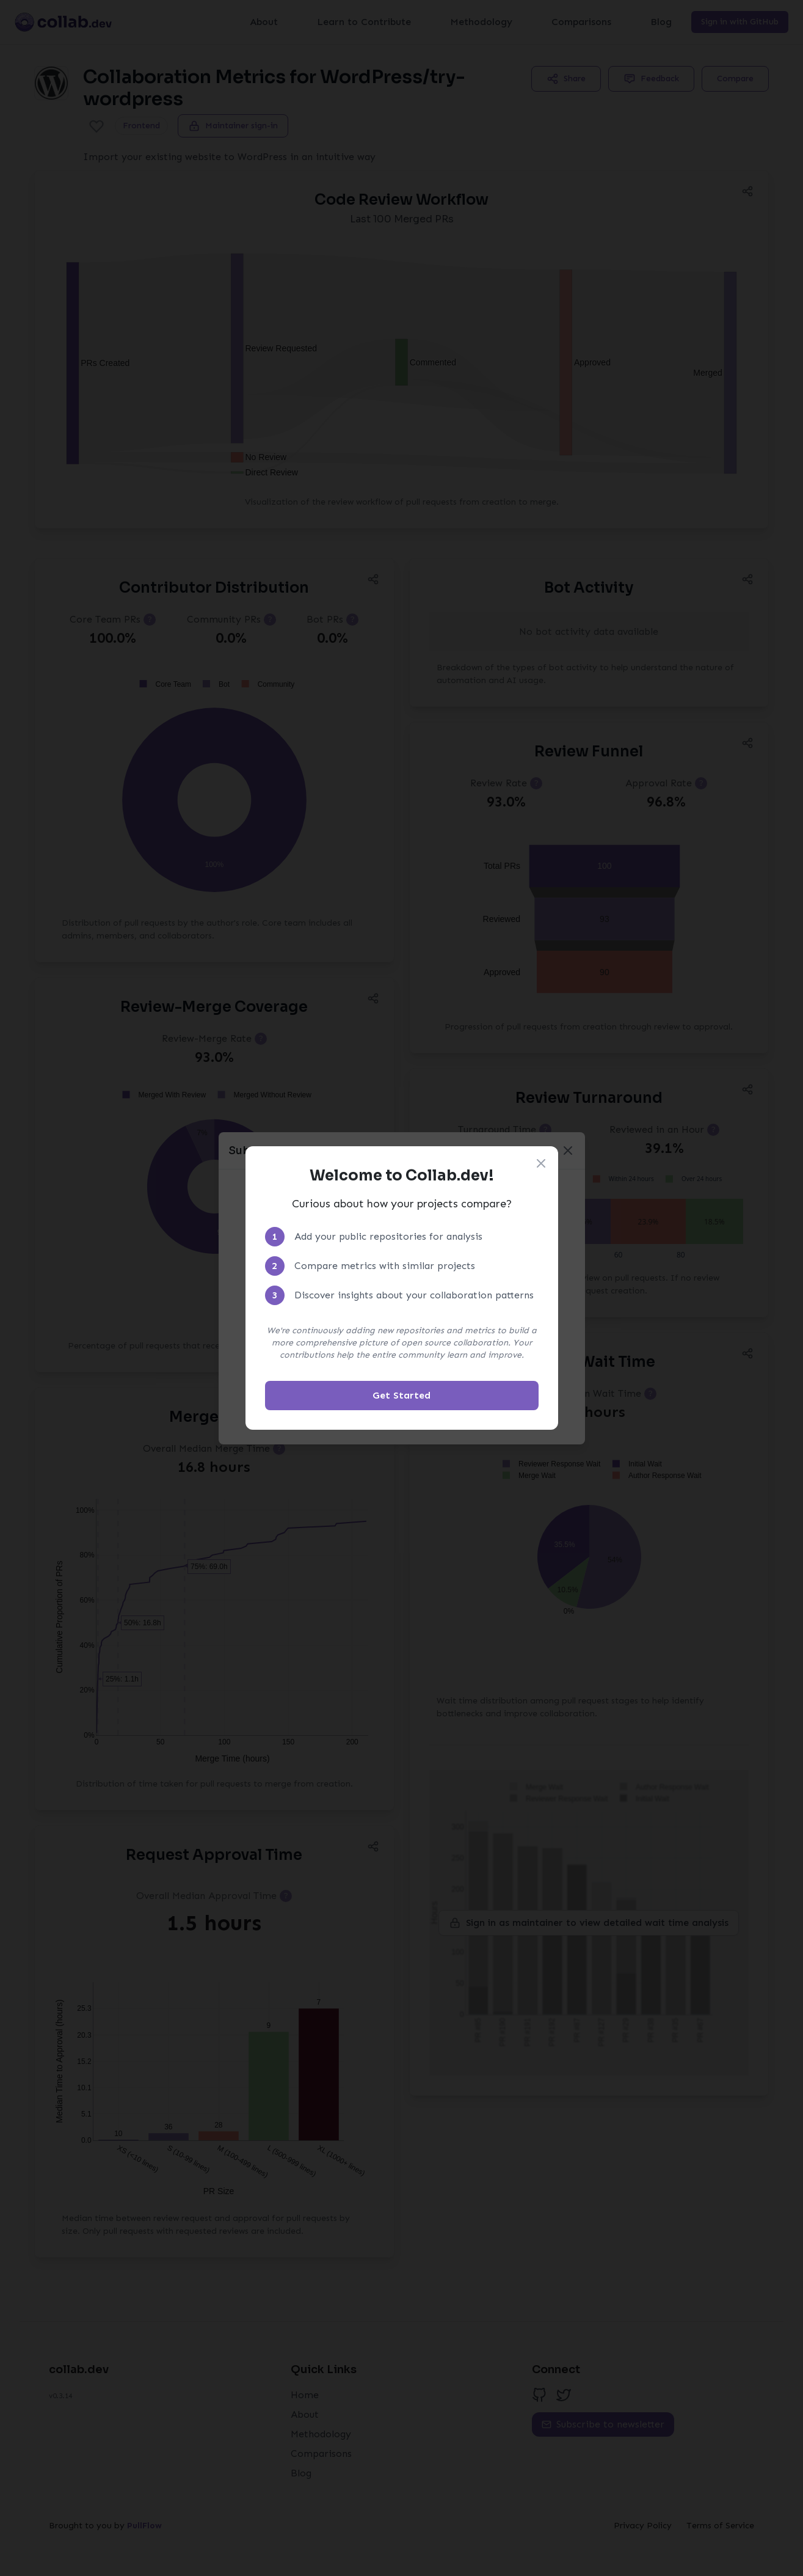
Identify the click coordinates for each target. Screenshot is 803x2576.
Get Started (401, 1395)
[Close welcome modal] (541, 1163)
